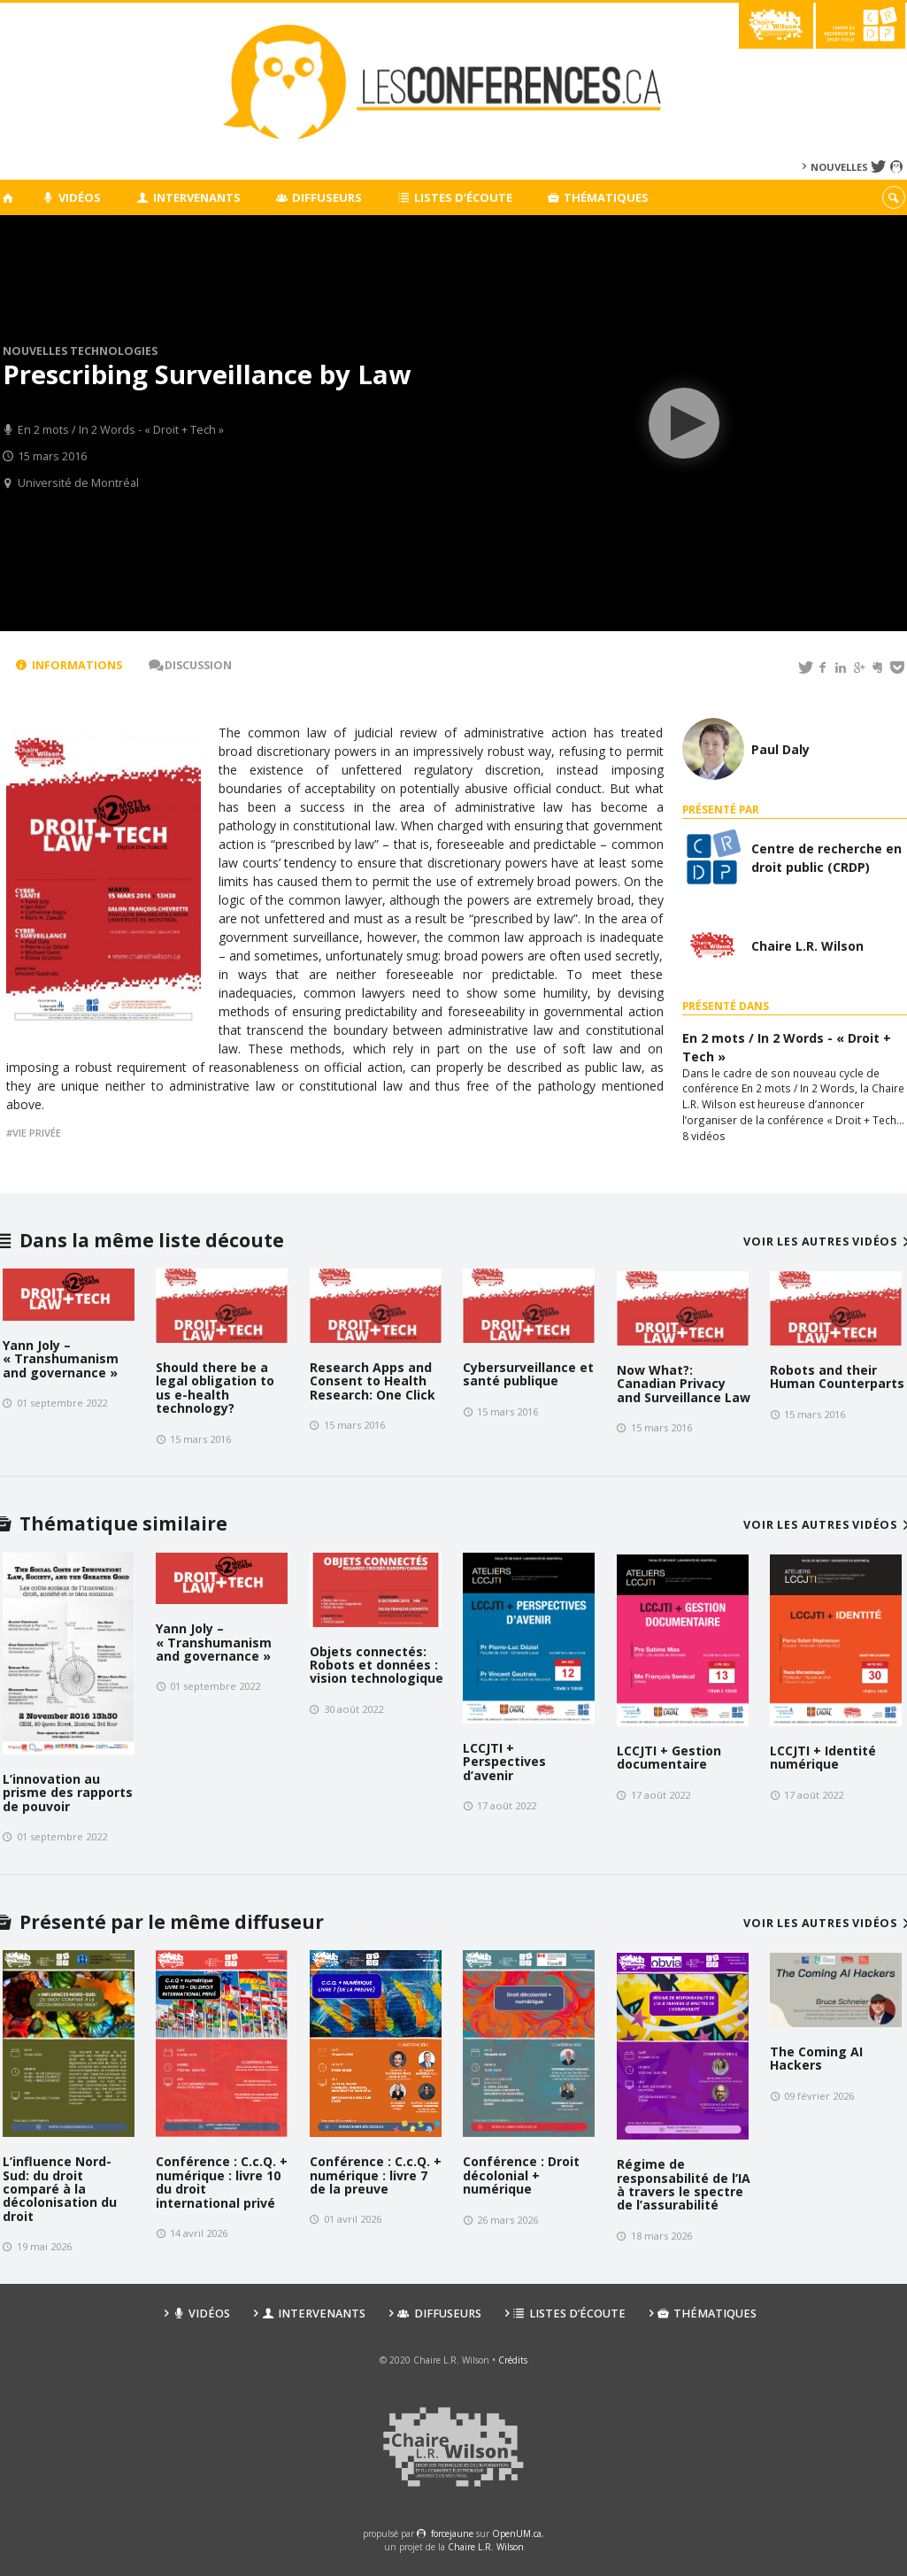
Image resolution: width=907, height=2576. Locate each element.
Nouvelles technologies (80, 351)
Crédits (512, 2360)
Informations (69, 665)
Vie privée (36, 1132)
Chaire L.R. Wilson (486, 2547)
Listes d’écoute (454, 197)
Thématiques (599, 197)
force (452, 2533)
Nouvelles (839, 167)
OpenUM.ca (517, 2533)
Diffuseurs (319, 197)
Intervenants (188, 197)
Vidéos (72, 197)
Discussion (190, 665)
